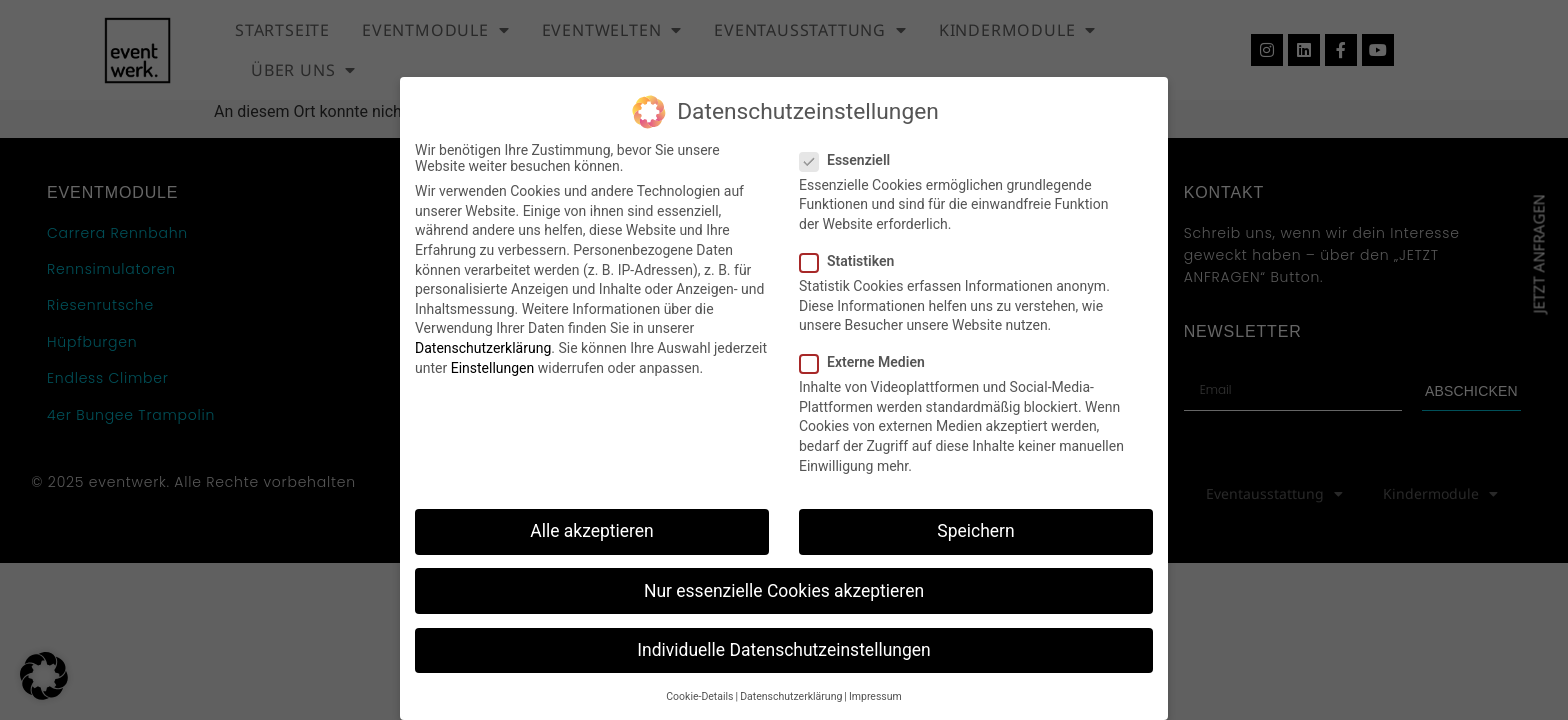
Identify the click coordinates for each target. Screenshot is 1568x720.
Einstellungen (493, 368)
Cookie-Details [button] (699, 696)
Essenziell (851, 160)
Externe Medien (868, 362)
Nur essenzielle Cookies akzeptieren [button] (784, 591)
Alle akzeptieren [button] (592, 531)
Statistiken (853, 261)
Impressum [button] (875, 696)
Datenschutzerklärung (483, 348)
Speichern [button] (975, 531)
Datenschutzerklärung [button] (791, 696)
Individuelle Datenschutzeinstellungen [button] (783, 650)
